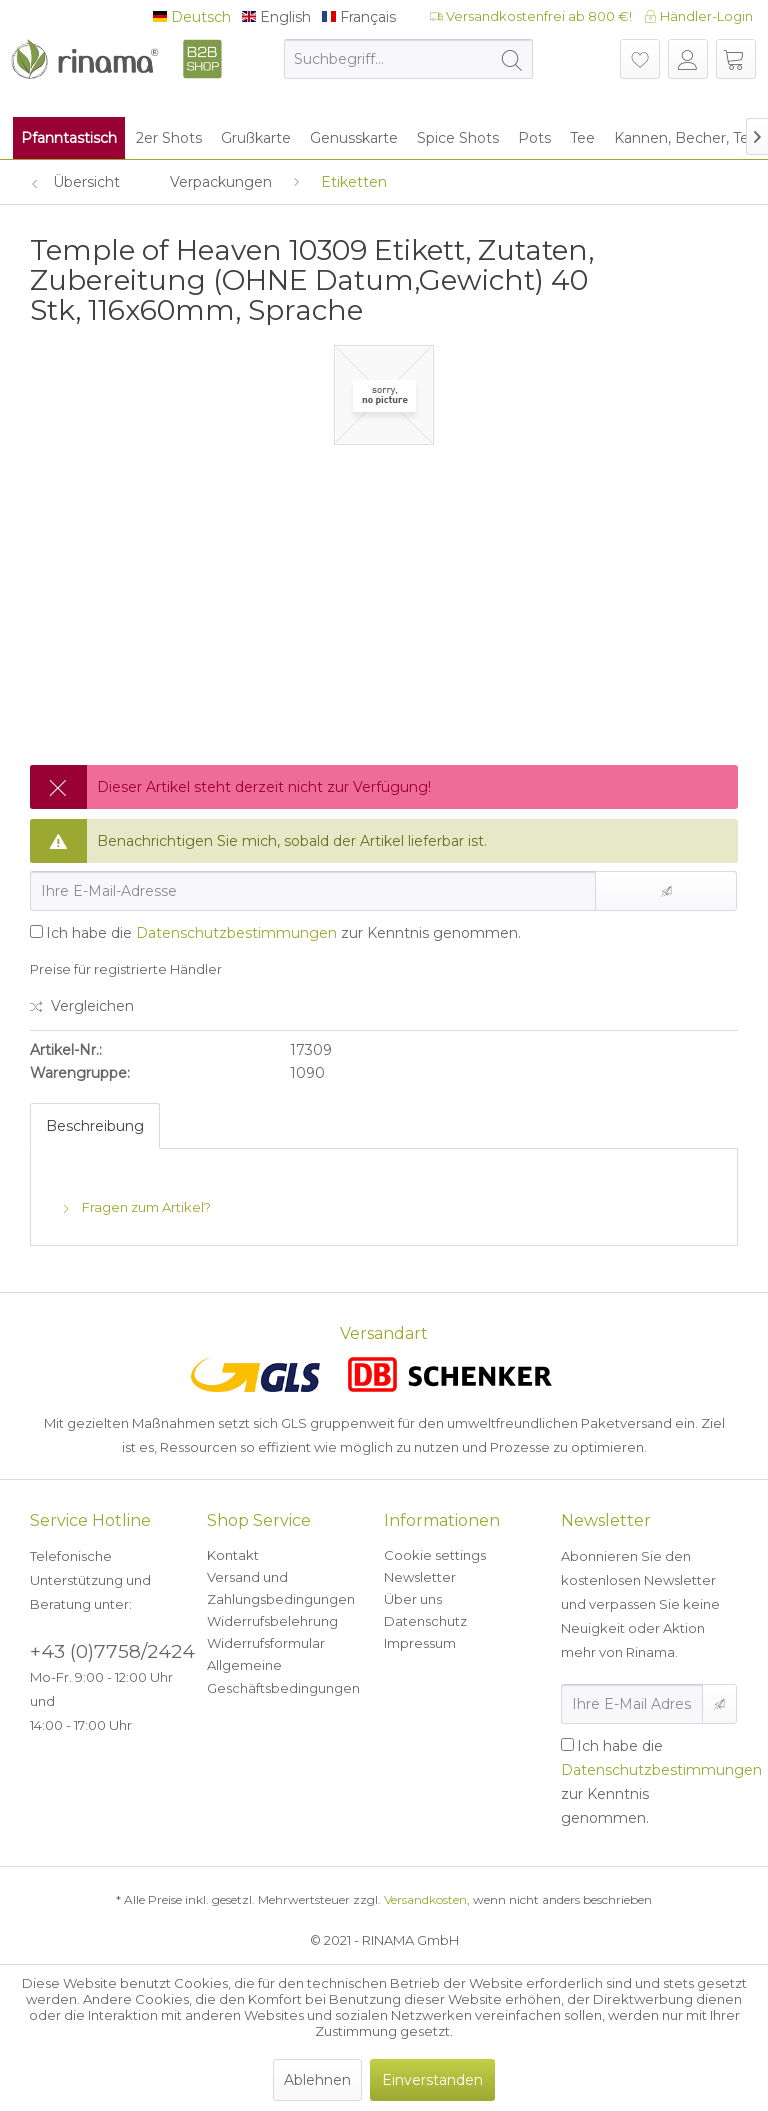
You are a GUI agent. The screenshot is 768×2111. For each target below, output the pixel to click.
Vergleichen (82, 1006)
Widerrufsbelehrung (272, 1621)
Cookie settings (435, 1555)
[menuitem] (409, 59)
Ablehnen (317, 2080)
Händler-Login (698, 16)
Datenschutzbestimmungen (236, 933)
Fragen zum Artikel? (136, 1207)
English (276, 17)
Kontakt (233, 1555)
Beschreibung (95, 1126)
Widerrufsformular (266, 1643)
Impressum (420, 1643)
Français (359, 17)
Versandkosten (425, 1899)
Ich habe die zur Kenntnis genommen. (283, 933)
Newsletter (420, 1577)
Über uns (413, 1599)
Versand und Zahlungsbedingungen (281, 1588)
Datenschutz (425, 1621)
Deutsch (192, 17)
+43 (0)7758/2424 (112, 1651)
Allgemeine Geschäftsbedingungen (283, 1676)
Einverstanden (432, 2080)
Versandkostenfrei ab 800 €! (531, 16)
